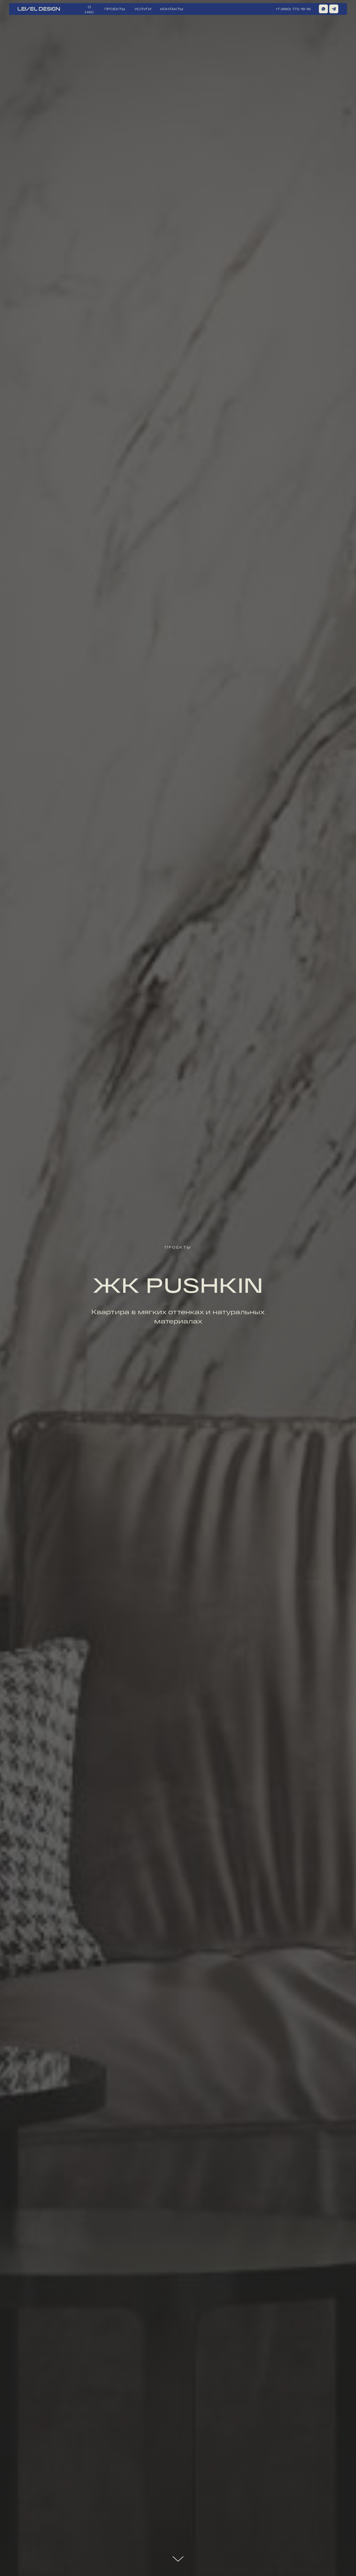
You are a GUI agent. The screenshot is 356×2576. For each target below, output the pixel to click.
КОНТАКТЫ (171, 9)
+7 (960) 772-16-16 (293, 9)
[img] (333, 9)
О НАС (89, 9)
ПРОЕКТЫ (115, 9)
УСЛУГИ (142, 9)
